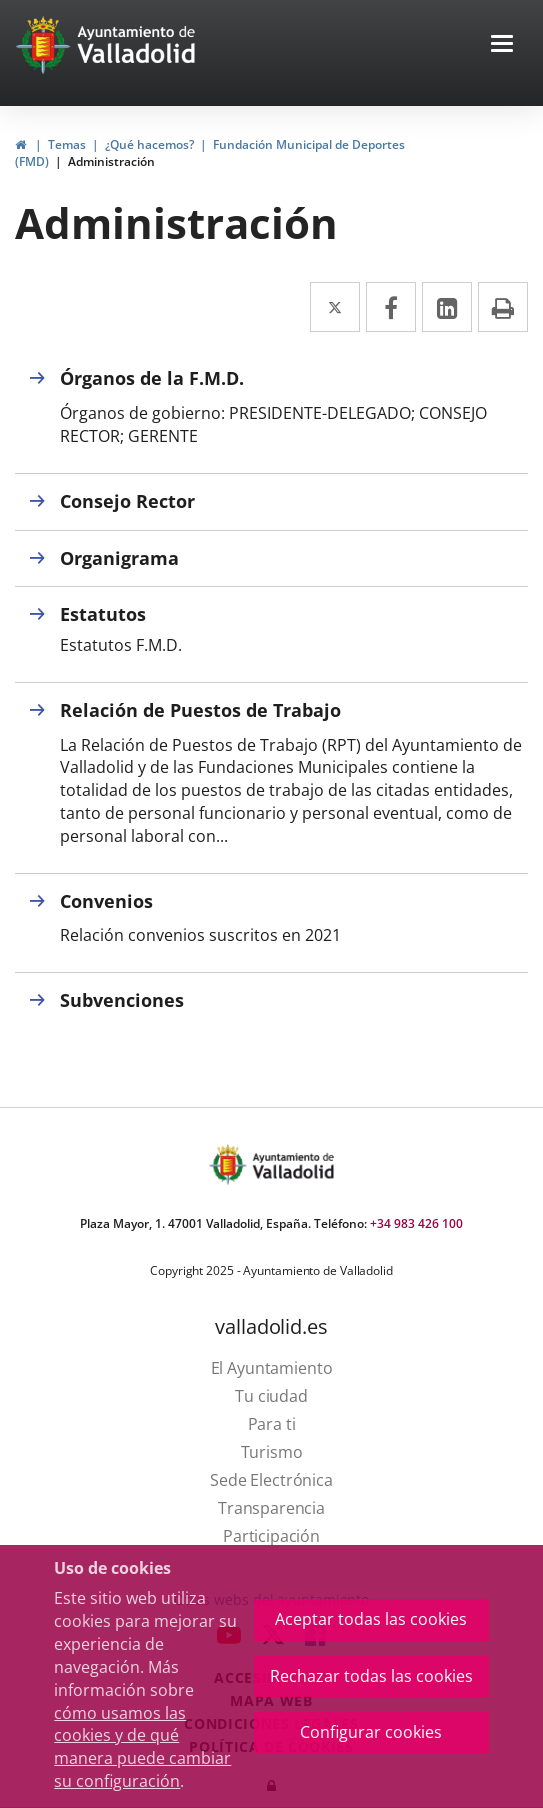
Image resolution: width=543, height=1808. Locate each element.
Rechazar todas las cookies (371, 1676)
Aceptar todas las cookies (371, 1619)
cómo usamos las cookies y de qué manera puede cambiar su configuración (142, 1747)
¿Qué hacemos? (149, 144)
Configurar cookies (371, 1732)
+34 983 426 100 (416, 1223)
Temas (67, 144)
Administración (111, 161)
